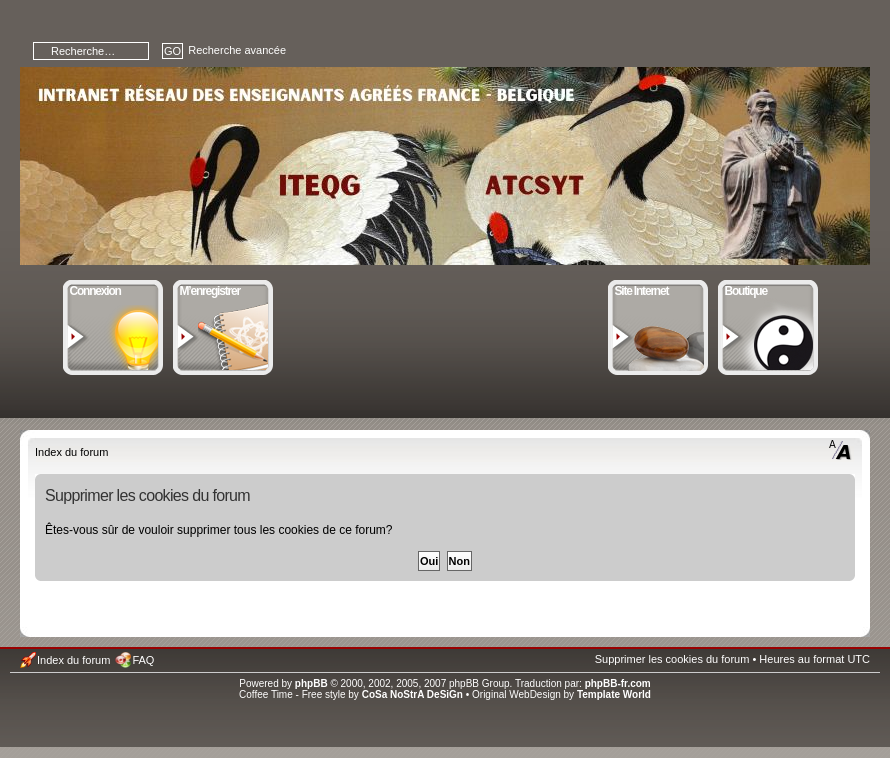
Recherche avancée (237, 50)
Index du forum (71, 452)
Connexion (113, 289)
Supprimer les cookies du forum (672, 659)
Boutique (768, 289)
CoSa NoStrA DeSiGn (412, 694)
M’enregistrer (223, 289)
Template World (614, 694)
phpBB (311, 683)
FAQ (143, 660)
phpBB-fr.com (618, 683)
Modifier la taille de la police (840, 450)
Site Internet (658, 289)
